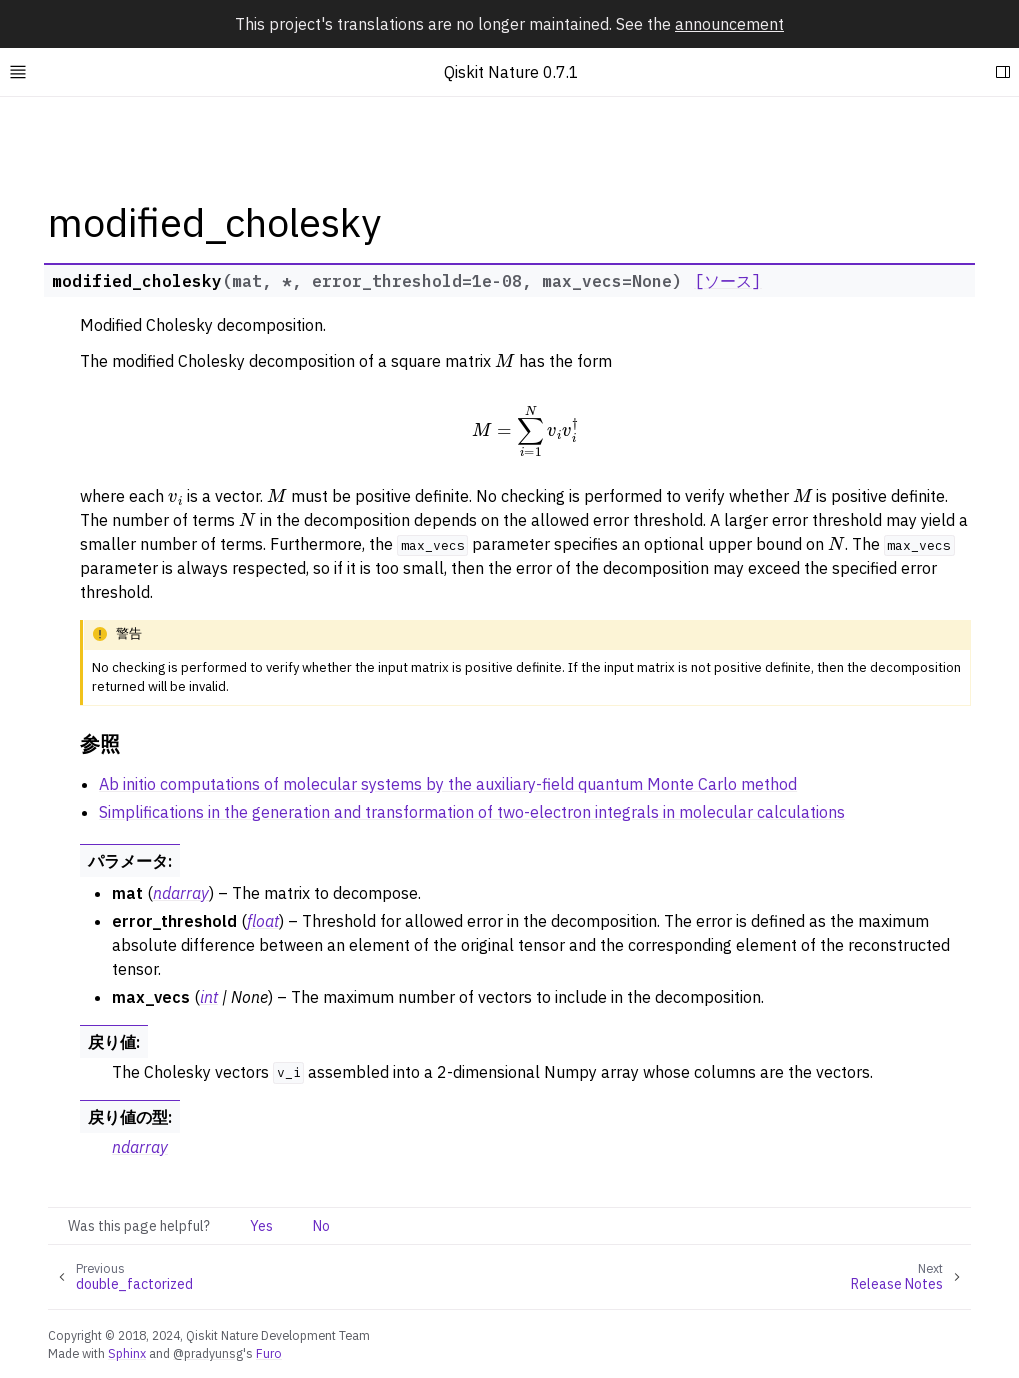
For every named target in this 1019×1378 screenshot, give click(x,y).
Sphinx (127, 1353)
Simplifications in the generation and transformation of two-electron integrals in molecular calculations (472, 812)
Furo (269, 1353)
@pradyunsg (208, 1353)
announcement (729, 24)
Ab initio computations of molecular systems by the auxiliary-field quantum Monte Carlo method (448, 784)
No (321, 1226)
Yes (261, 1226)
